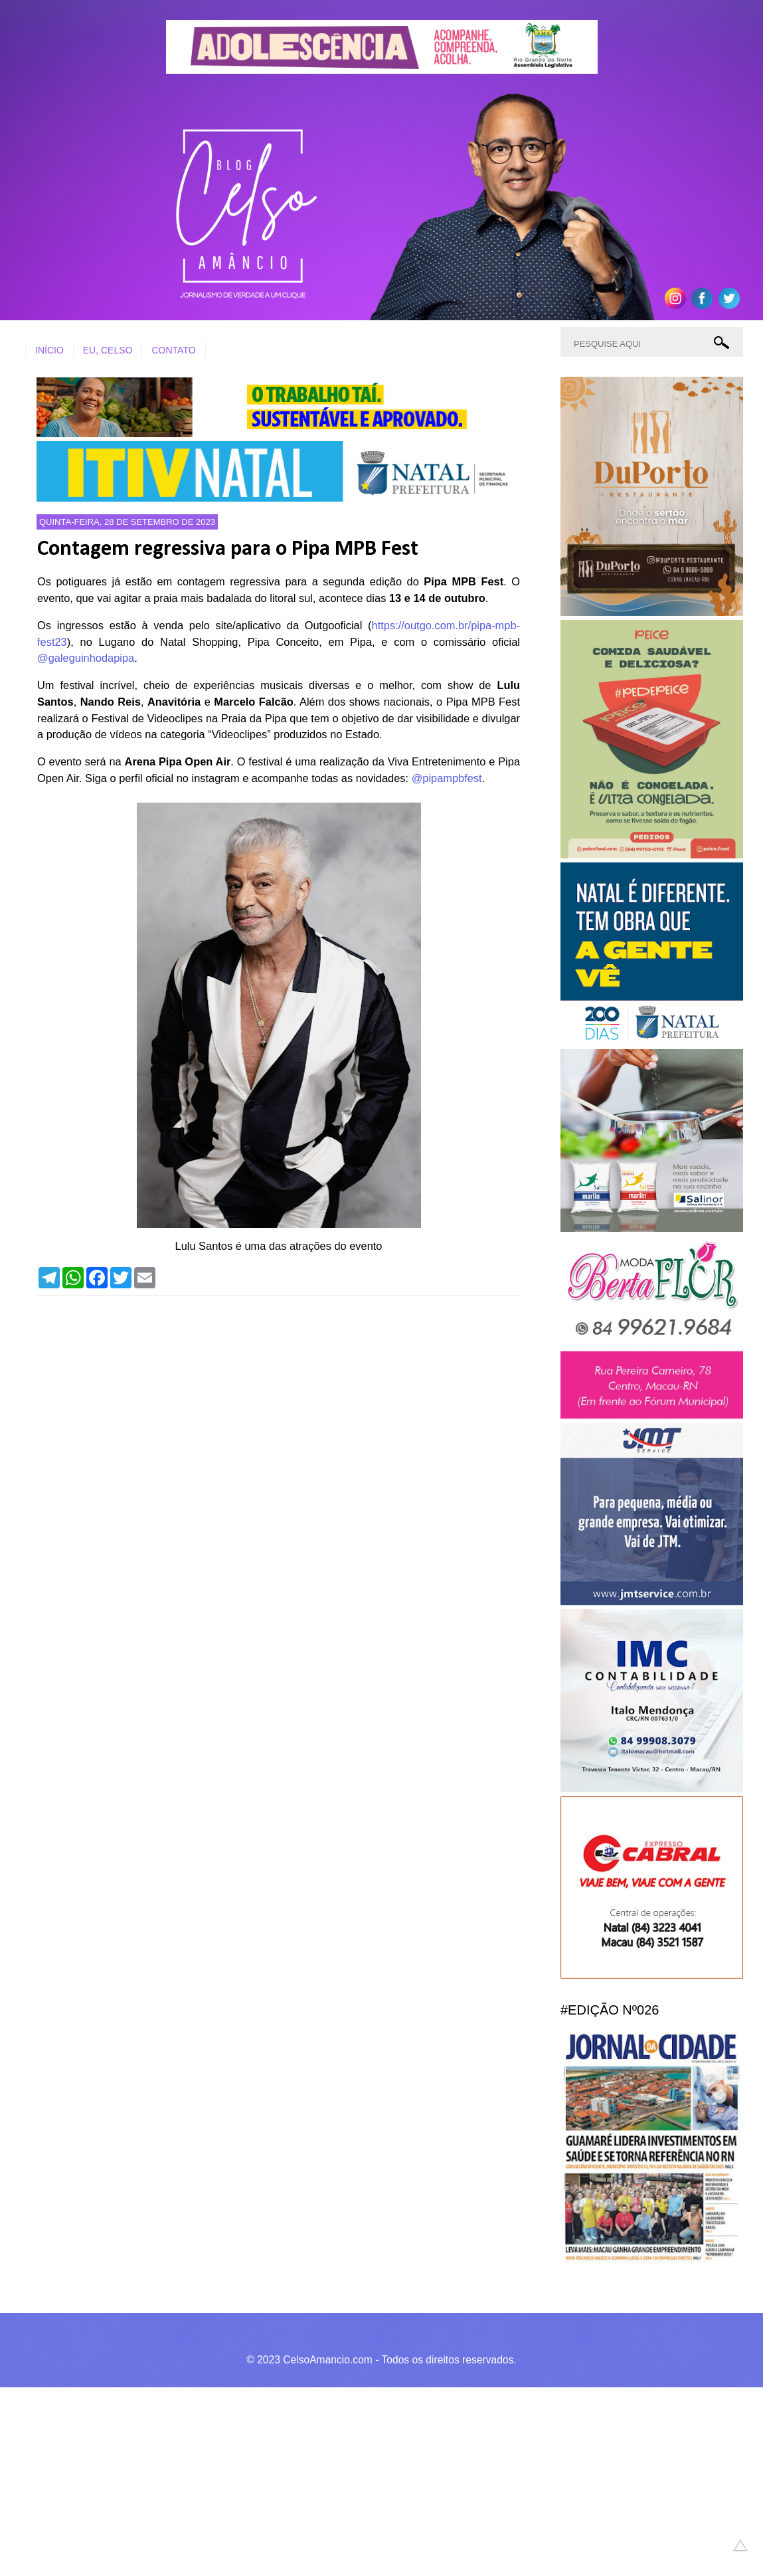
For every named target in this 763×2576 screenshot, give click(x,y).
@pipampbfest (447, 778)
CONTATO (173, 350)
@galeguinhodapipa (85, 658)
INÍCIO (49, 350)
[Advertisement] (371, 2480)
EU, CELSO (108, 350)
